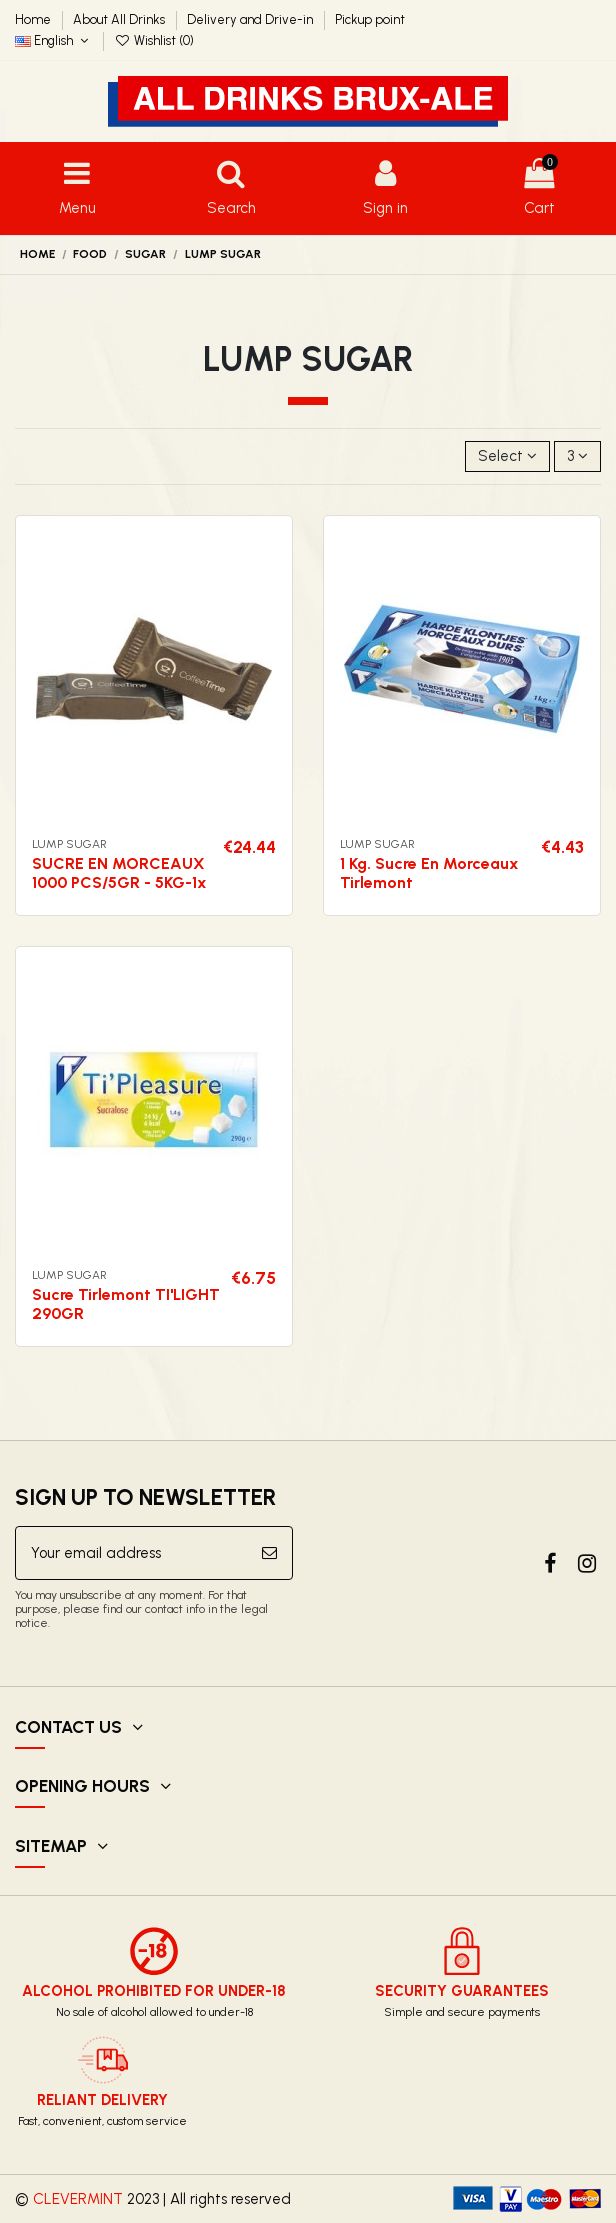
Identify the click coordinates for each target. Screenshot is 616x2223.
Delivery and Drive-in (251, 19)
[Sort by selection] (507, 456)
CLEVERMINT (78, 2199)
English (54, 40)
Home (34, 19)
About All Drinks (120, 19)
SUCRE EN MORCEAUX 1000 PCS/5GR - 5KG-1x (119, 873)
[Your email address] (131, 1553)
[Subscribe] (269, 1553)
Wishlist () (155, 40)
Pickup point (370, 19)
